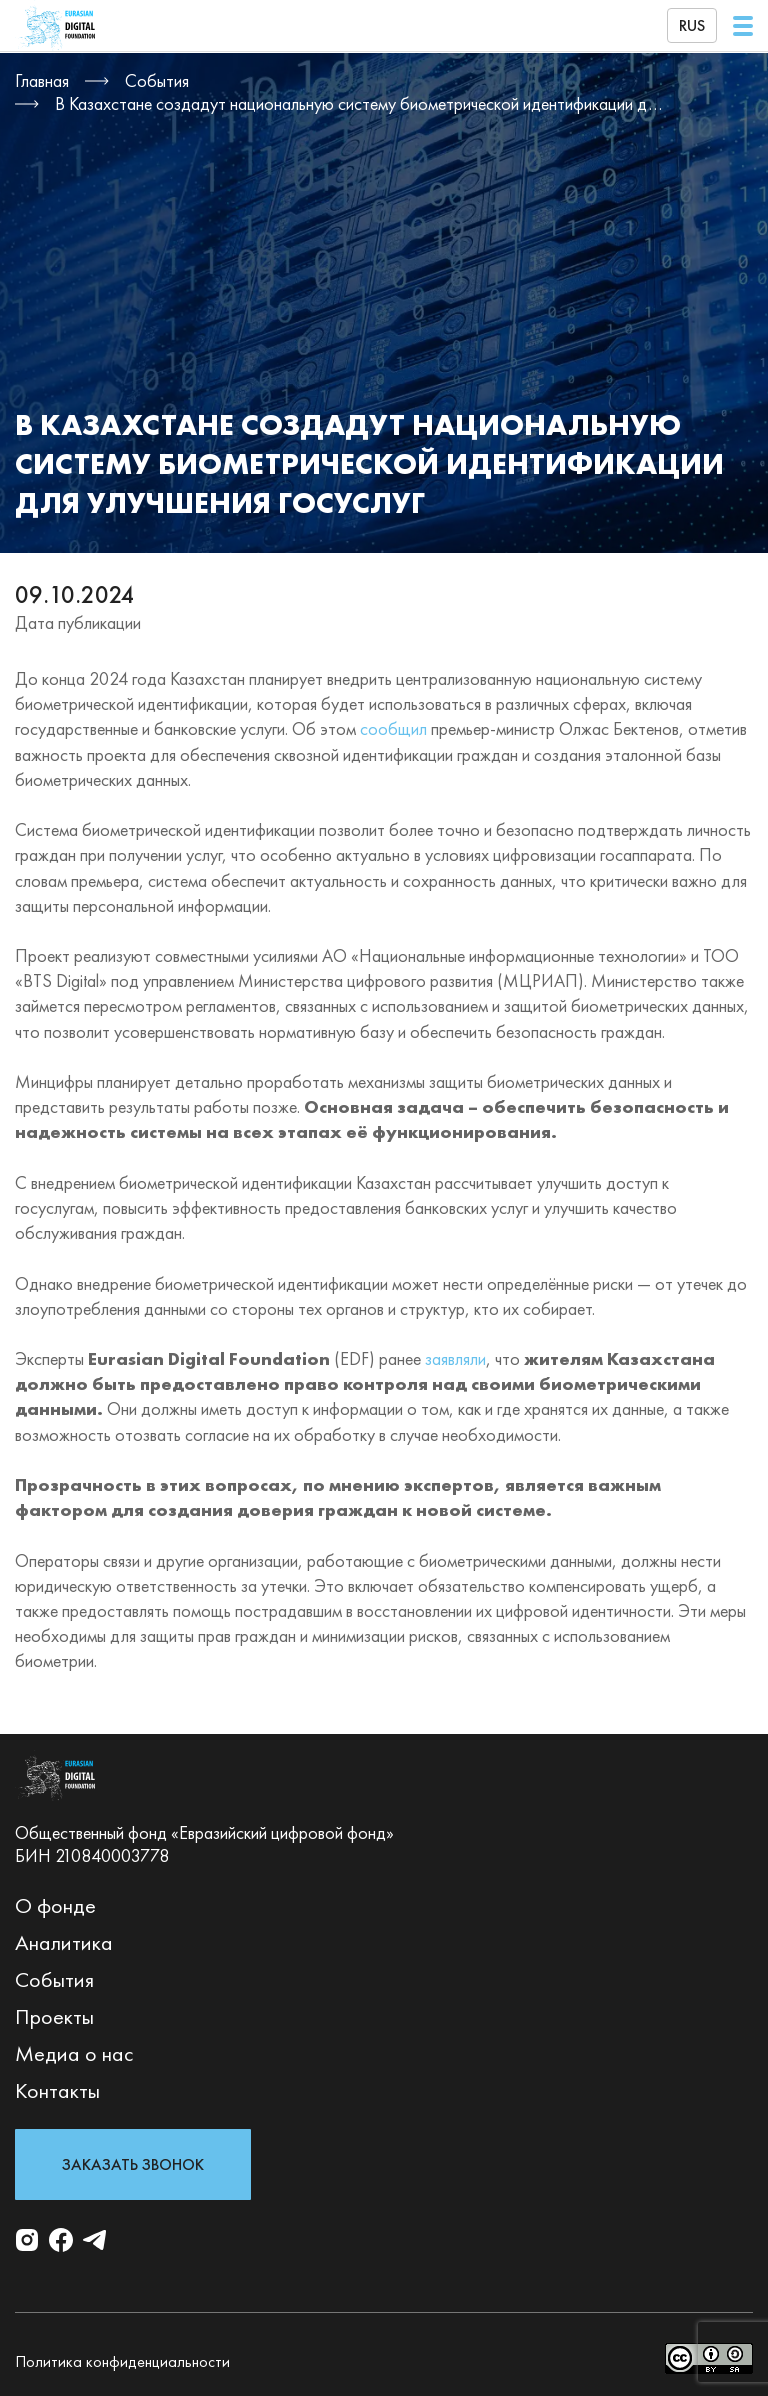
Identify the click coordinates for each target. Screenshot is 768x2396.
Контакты (57, 2090)
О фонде (55, 1905)
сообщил (393, 728)
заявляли (455, 1358)
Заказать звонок (133, 2164)
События (54, 1979)
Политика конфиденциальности (122, 2361)
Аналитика (64, 1942)
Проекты (54, 2016)
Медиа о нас (74, 2053)
